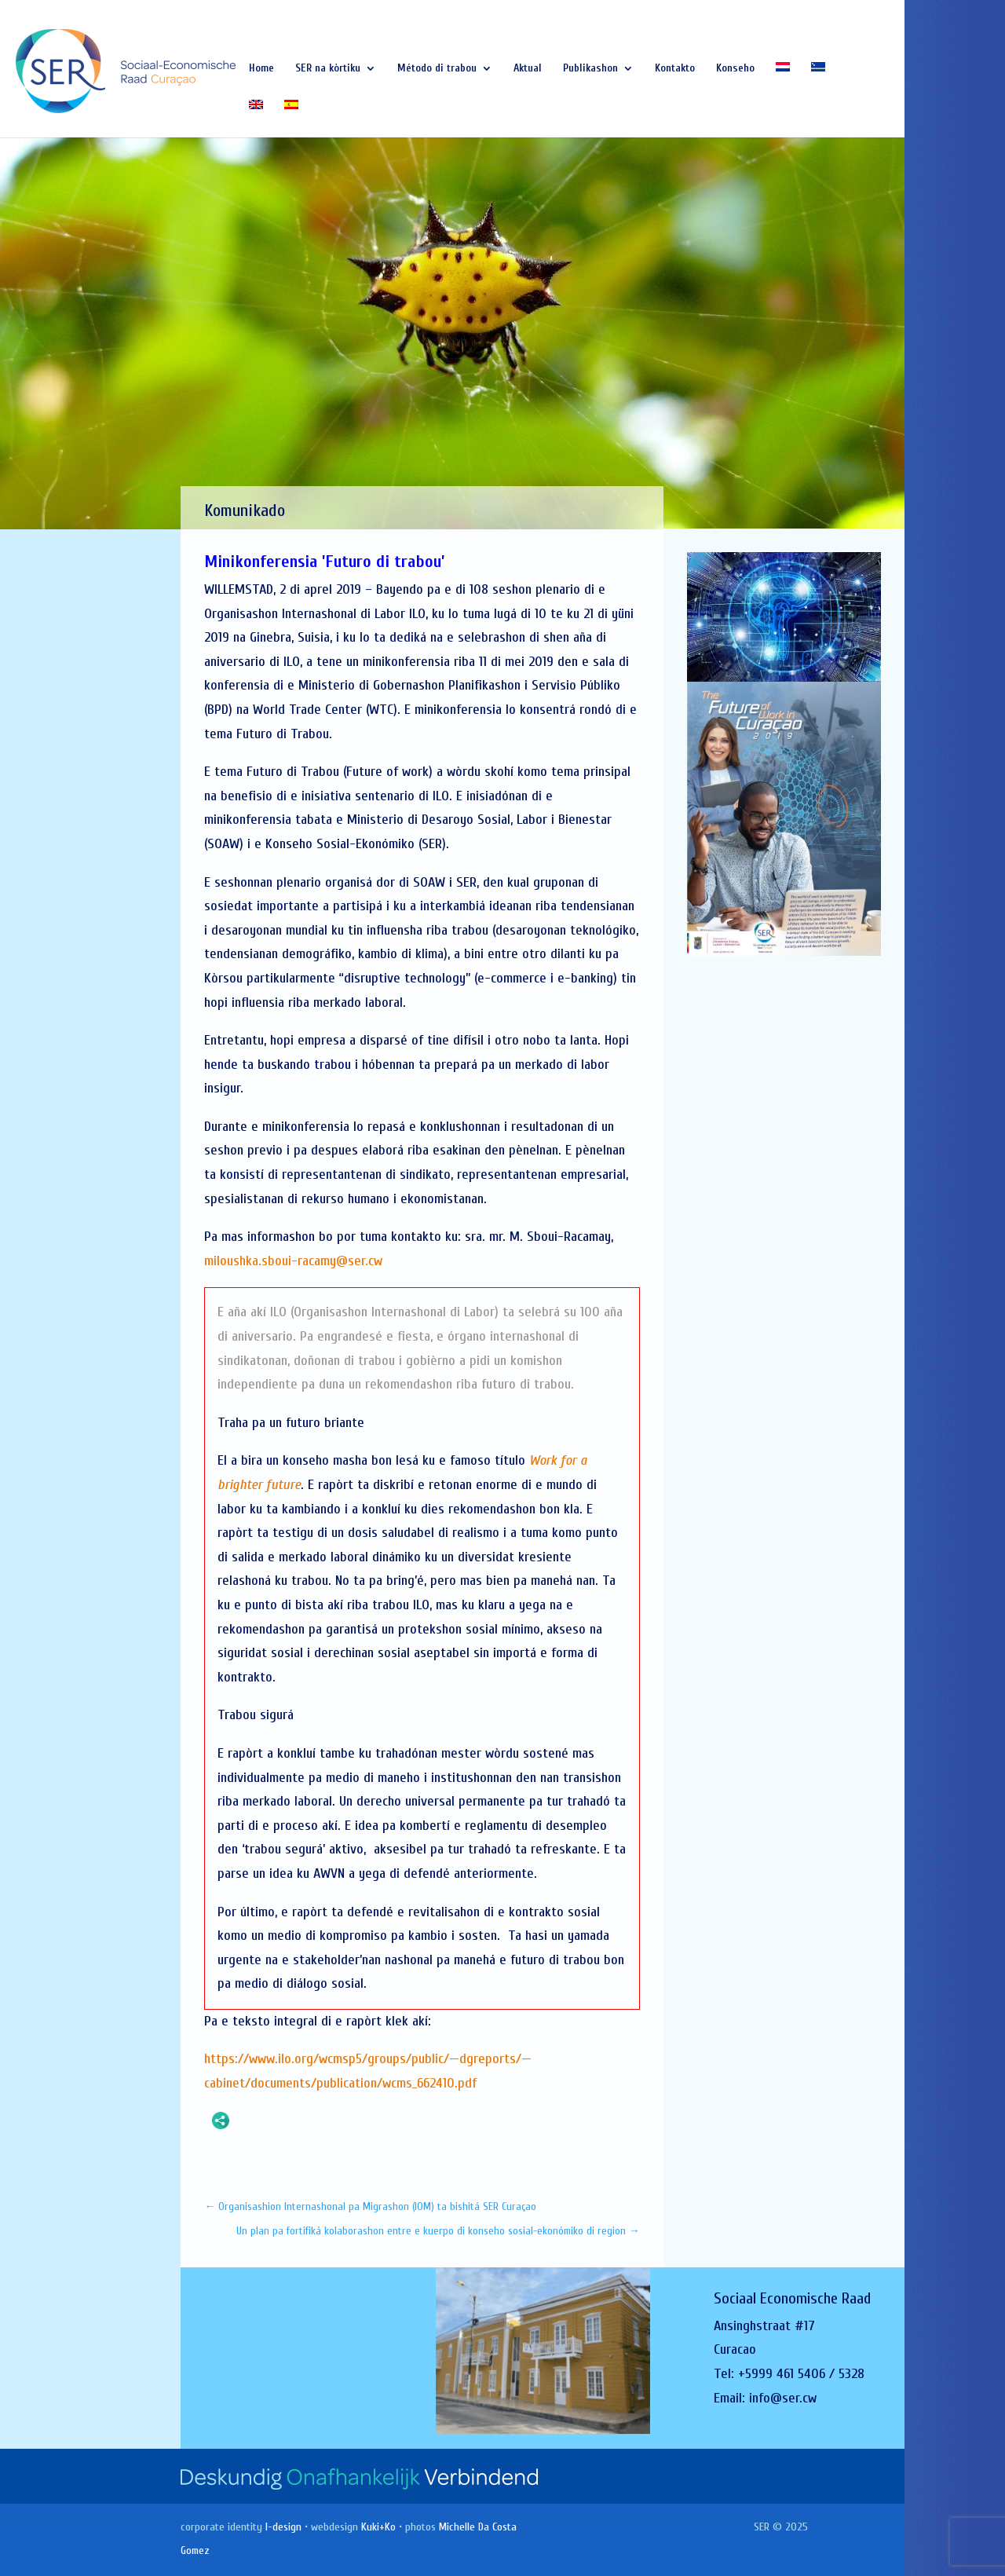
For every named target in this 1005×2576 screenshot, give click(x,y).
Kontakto (675, 69)
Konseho (735, 69)
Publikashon (590, 69)
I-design (283, 2527)
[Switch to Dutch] (783, 81)
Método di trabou (437, 69)
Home (261, 69)
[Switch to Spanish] (291, 118)
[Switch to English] (256, 118)
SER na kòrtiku (327, 69)
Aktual (527, 69)
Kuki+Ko (378, 2527)
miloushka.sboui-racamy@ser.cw (293, 1261)
